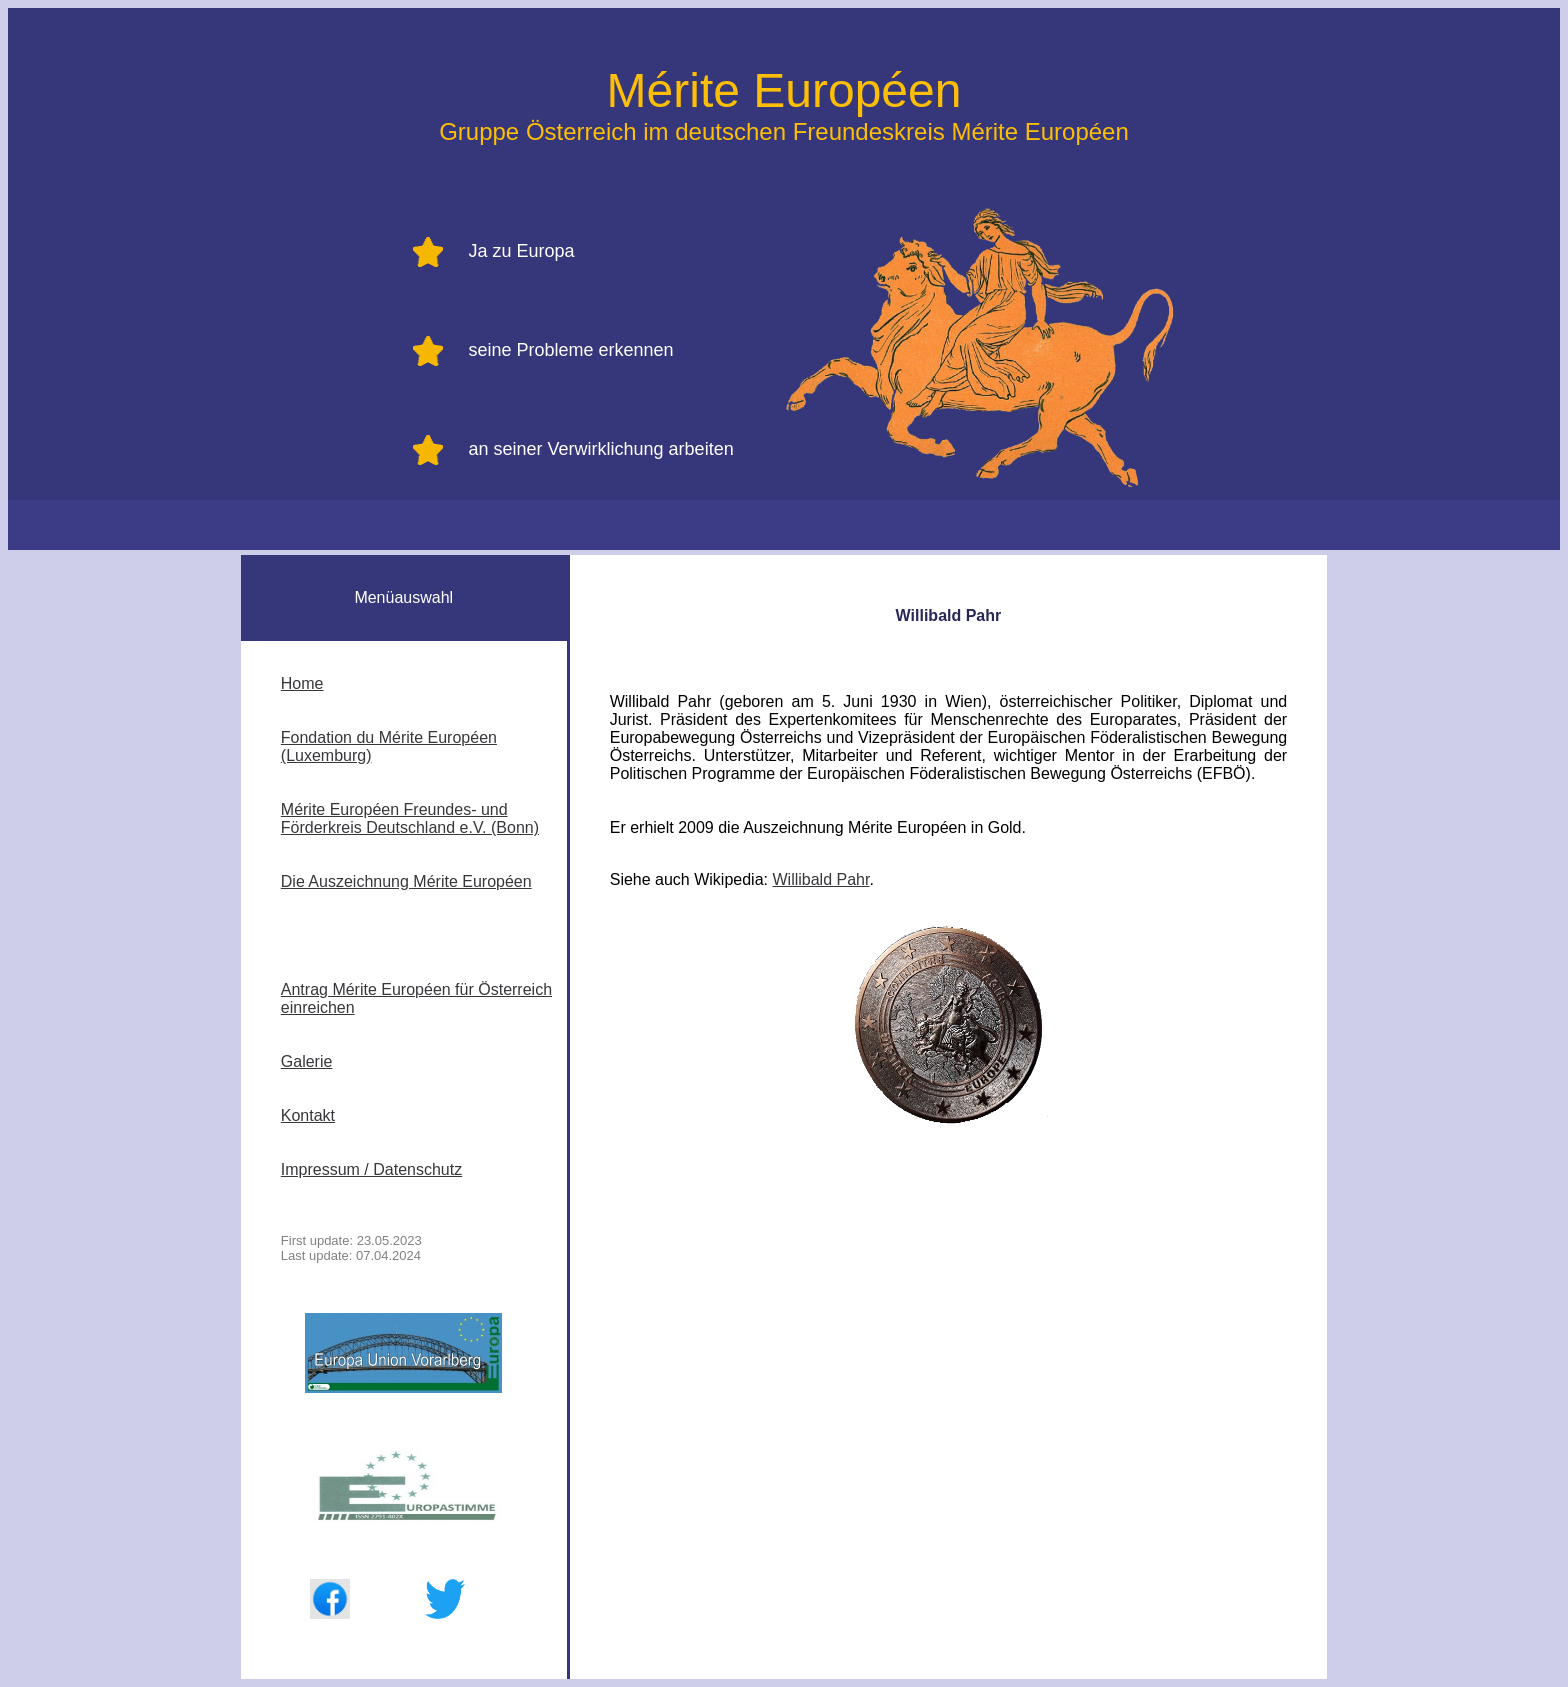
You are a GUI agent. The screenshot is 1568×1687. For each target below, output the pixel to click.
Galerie (307, 1061)
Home (302, 683)
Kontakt (308, 1115)
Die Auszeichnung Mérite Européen (406, 881)
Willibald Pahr (820, 879)
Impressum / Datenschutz (371, 1169)
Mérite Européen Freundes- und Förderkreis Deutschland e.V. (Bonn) (410, 818)
